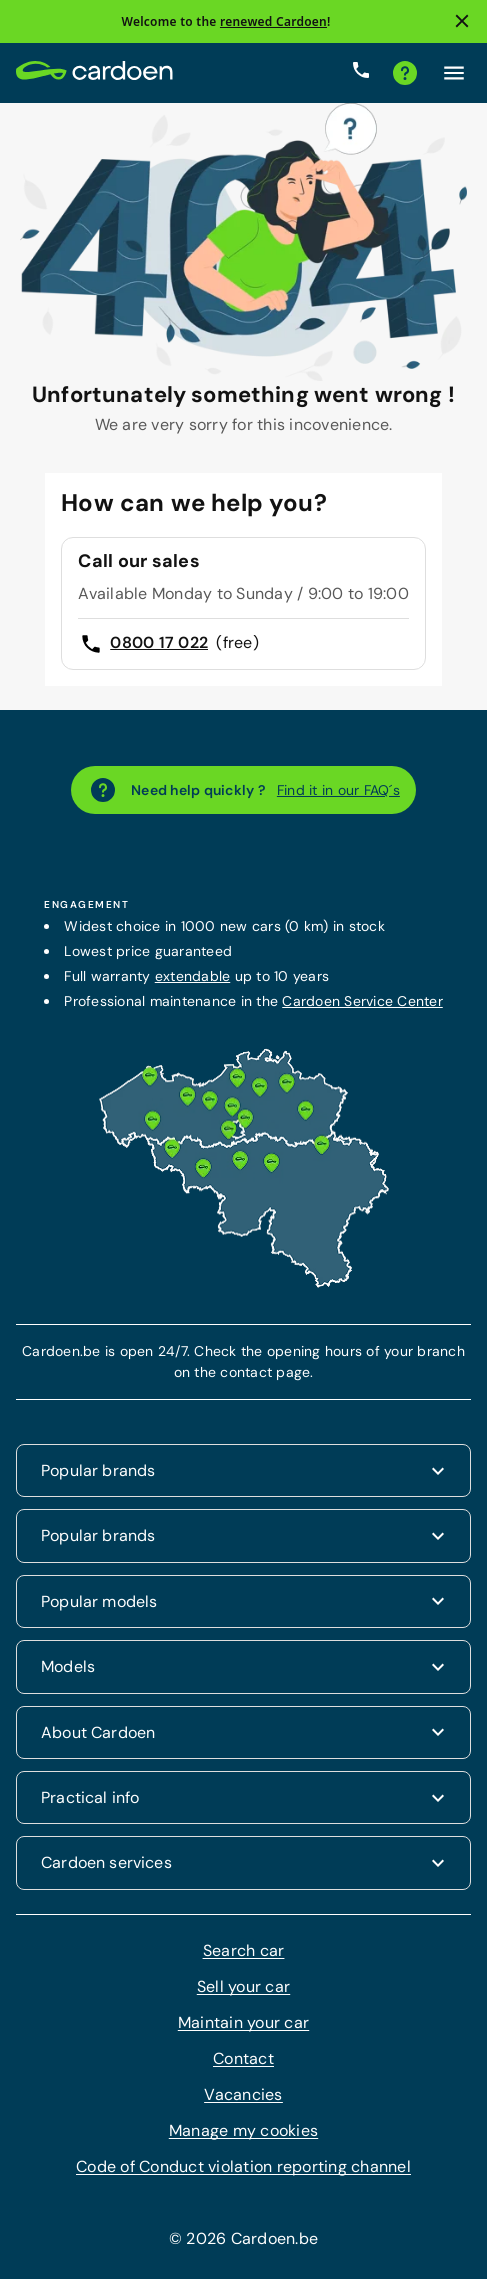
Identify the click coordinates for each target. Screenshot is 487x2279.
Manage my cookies (243, 2130)
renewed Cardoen (273, 21)
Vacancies (243, 2094)
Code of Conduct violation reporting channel (243, 2166)
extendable (193, 976)
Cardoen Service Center (362, 1001)
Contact (243, 2058)
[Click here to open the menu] (454, 73)
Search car (244, 1950)
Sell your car (243, 1986)
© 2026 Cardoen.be (243, 2238)
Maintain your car (243, 2022)
